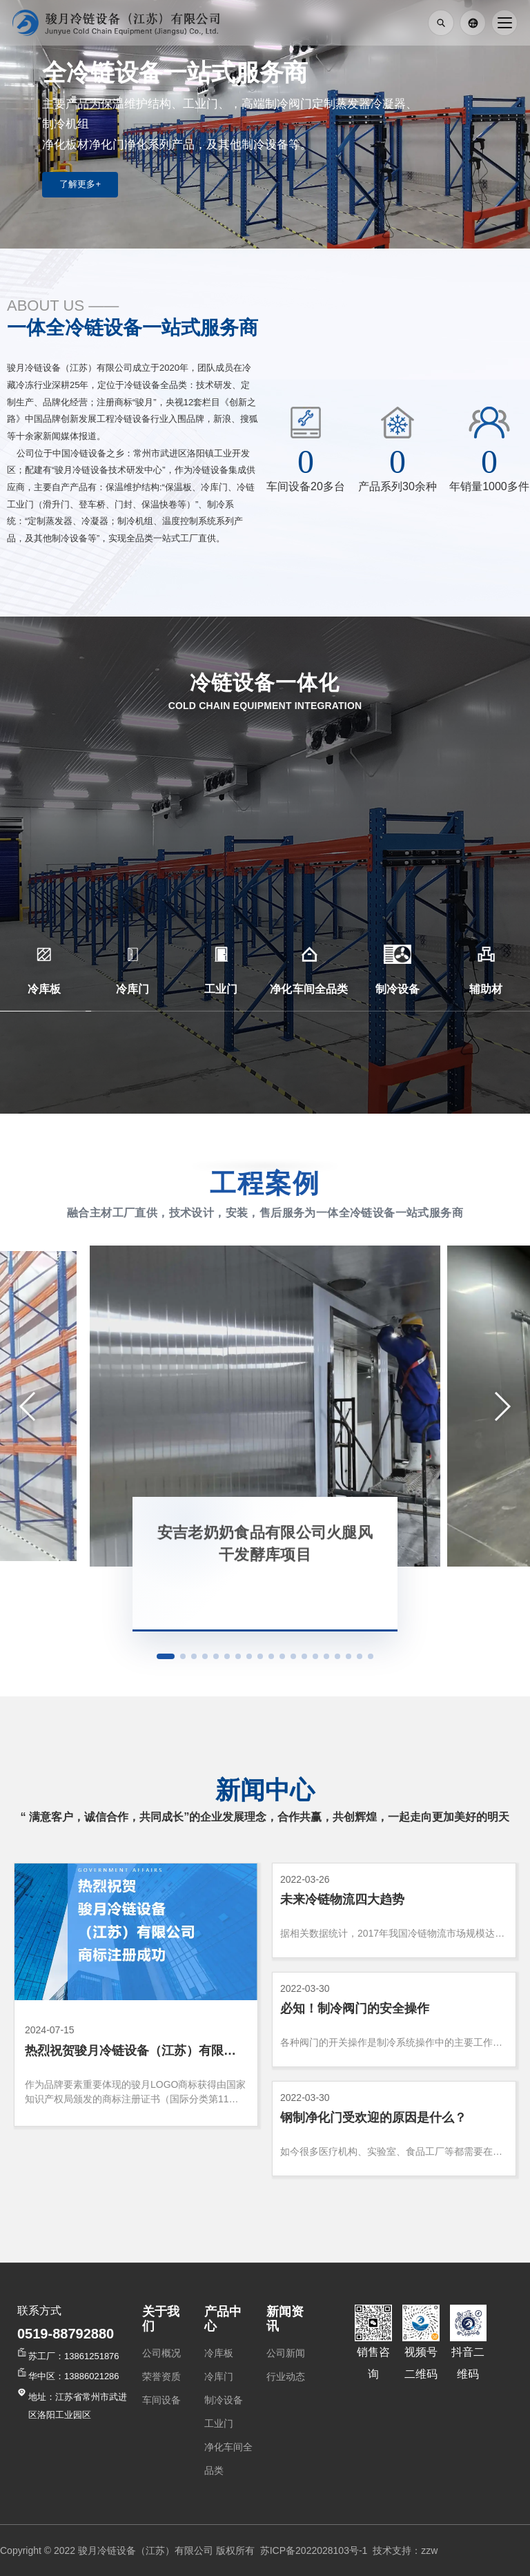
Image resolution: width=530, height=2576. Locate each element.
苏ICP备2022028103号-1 (311, 2550)
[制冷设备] (397, 954)
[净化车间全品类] (309, 954)
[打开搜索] (441, 23)
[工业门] (221, 954)
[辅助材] (486, 954)
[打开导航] (504, 23)
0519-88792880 (65, 2333)
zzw (429, 2550)
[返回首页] (115, 23)
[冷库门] (132, 954)
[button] (33, 1406)
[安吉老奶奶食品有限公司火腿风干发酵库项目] (265, 1406)
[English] (473, 23)
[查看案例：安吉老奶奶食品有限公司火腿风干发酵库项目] (265, 1564)
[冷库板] (44, 954)
